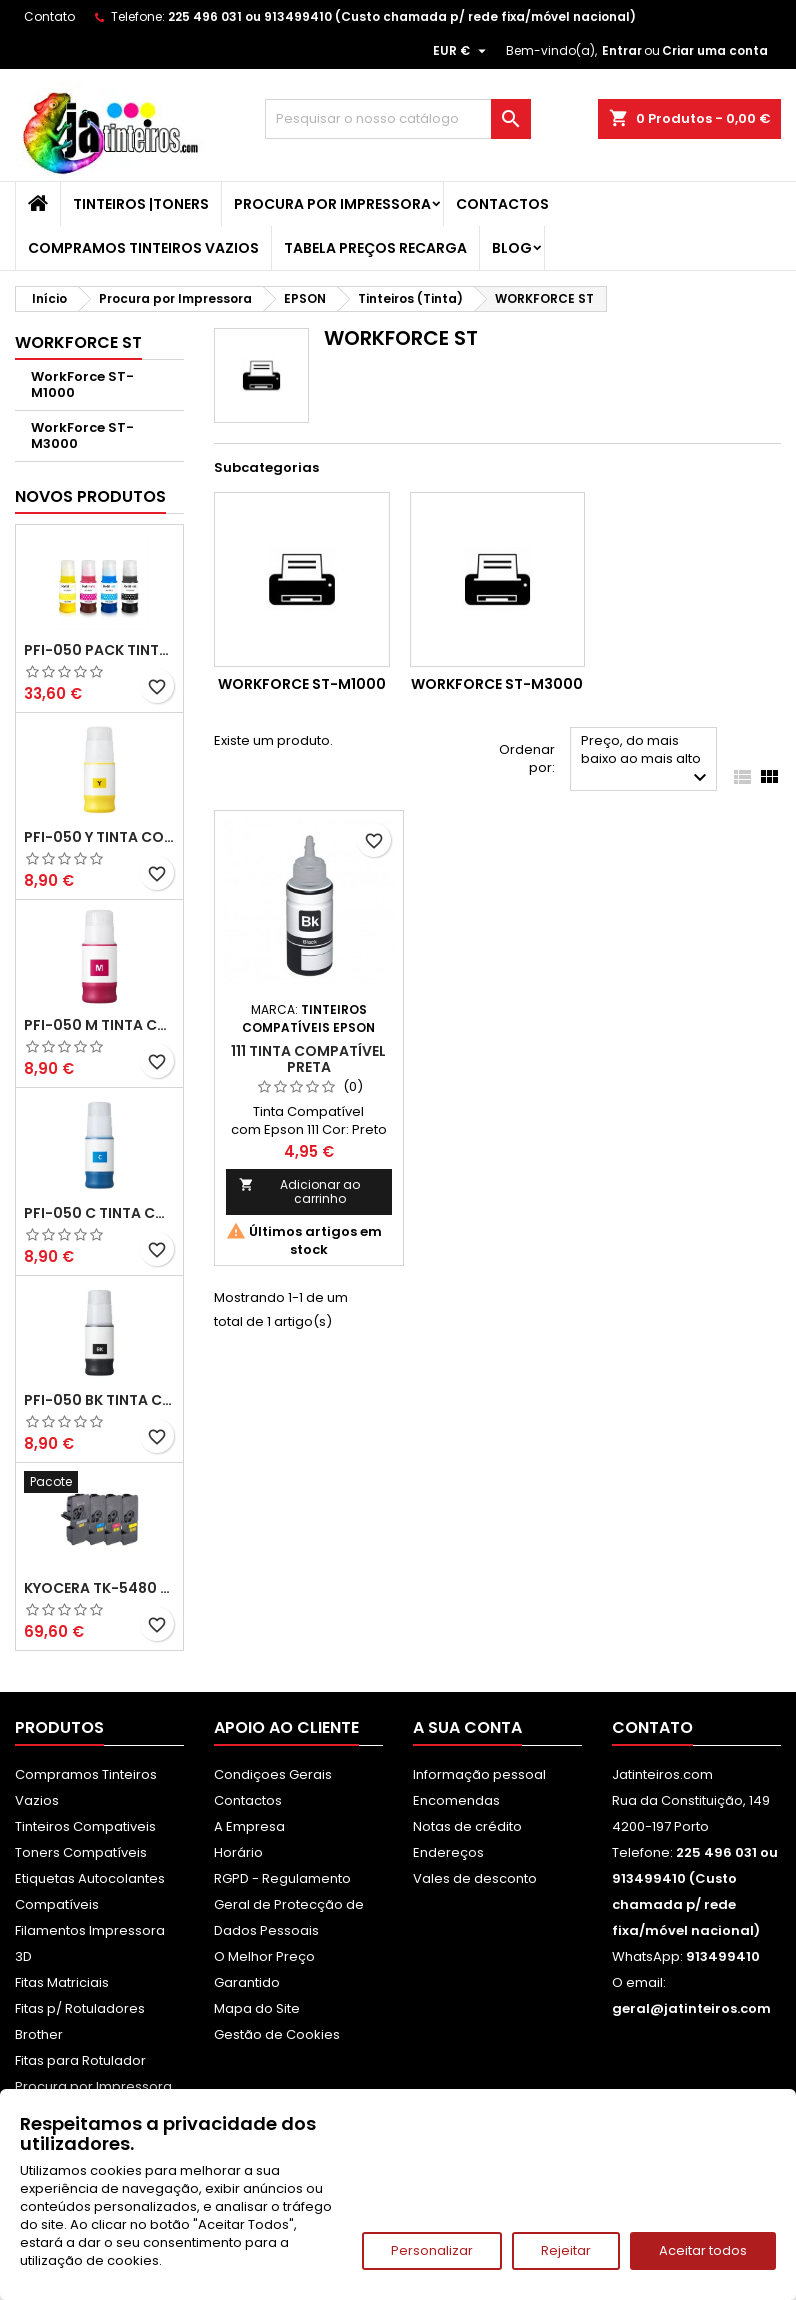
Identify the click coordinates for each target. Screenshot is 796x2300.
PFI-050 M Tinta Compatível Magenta (99, 1025)
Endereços (448, 1852)
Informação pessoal (479, 1774)
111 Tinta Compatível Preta (308, 1059)
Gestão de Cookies (277, 2034)
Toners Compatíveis (81, 1852)
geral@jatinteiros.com (691, 2008)
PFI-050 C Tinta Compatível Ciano (99, 1213)
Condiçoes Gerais (273, 1774)
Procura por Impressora (332, 204)
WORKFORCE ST (78, 342)
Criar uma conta (715, 50)
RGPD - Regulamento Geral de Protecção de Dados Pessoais (289, 1904)
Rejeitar (566, 2250)
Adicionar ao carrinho (299, 1191)
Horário (238, 1852)
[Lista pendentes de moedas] (462, 51)
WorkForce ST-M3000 (82, 435)
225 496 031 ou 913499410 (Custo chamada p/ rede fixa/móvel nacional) (402, 16)
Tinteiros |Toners (141, 204)
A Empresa (249, 1826)
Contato (49, 16)
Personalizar (432, 2250)
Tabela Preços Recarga (375, 248)
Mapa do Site (257, 2008)
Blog (512, 248)
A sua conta (467, 1727)
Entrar (622, 50)
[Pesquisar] (397, 119)
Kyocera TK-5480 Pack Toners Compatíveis (99, 1588)
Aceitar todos (703, 2250)
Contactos (502, 204)
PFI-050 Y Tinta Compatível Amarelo (99, 837)
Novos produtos (90, 496)
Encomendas (456, 1800)
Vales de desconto (475, 1878)
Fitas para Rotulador (80, 2060)
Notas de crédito (467, 1826)
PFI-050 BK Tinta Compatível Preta (99, 1400)
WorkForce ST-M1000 (82, 384)
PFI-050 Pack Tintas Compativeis (99, 650)
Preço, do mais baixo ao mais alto (646, 760)
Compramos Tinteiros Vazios (143, 248)
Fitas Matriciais (62, 1982)
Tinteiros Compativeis (85, 1826)
